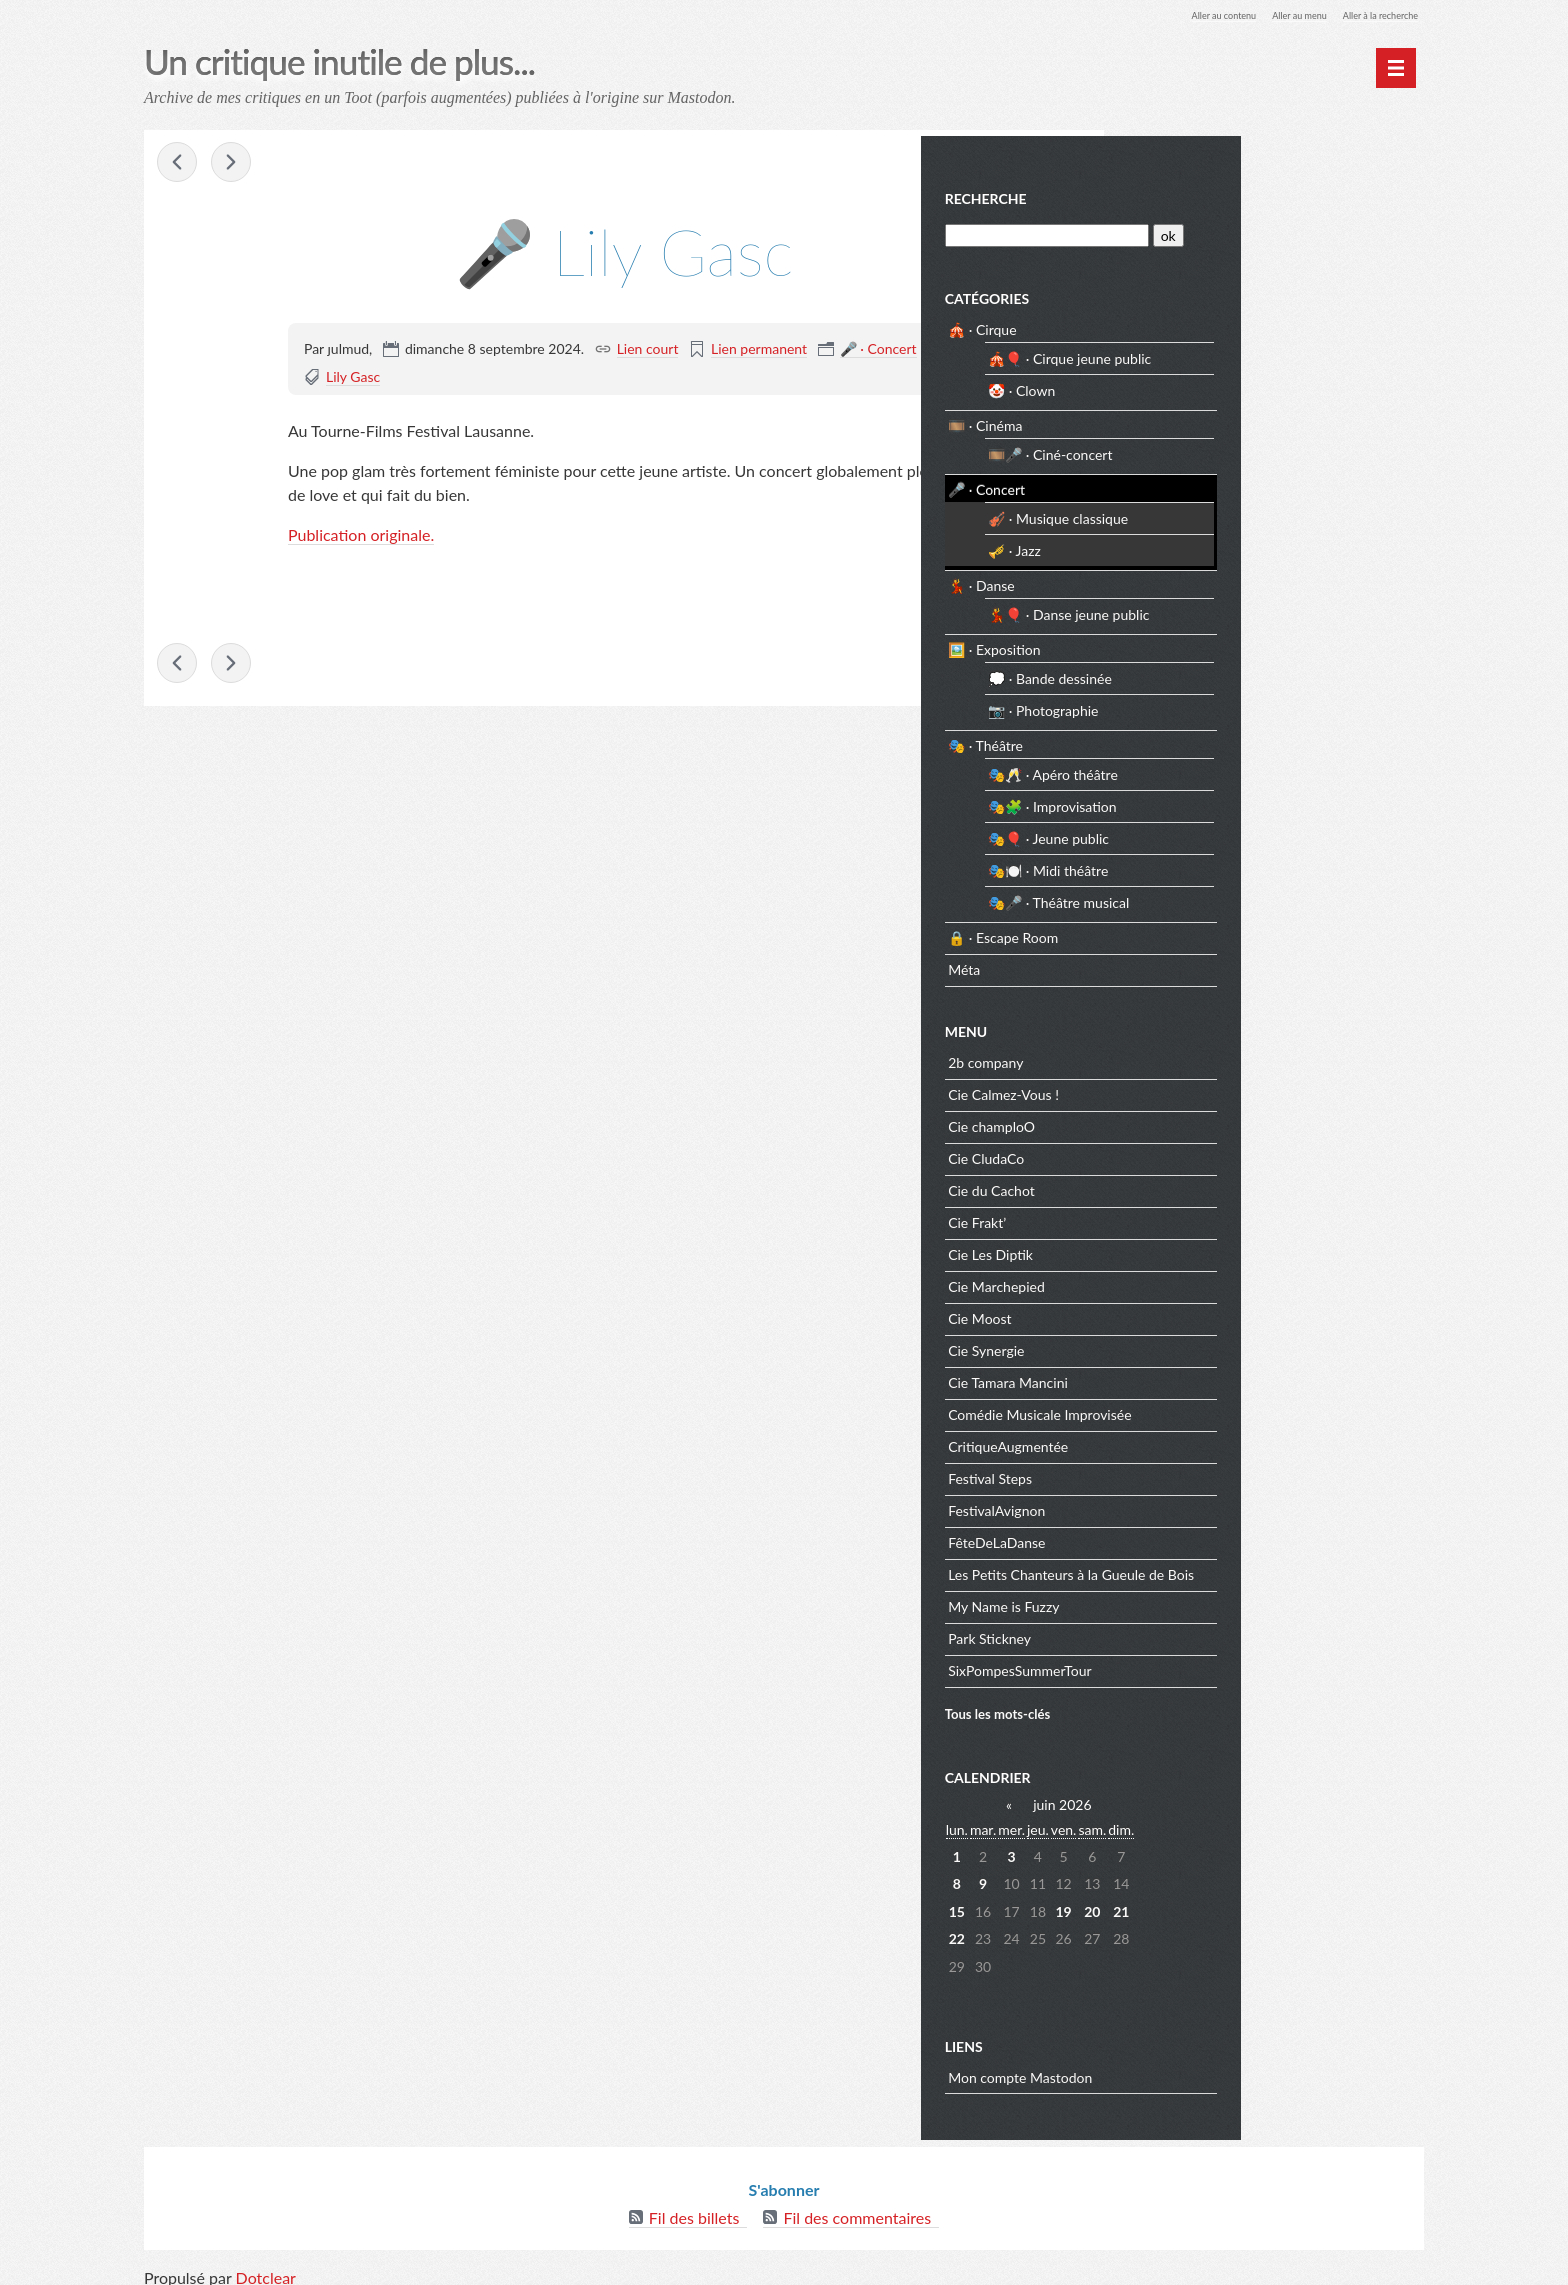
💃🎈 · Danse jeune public (1258, 608)
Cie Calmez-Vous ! (1193, 1088)
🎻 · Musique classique (1248, 512)
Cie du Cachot (1181, 1184)
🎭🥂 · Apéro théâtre (1243, 768)
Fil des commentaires (857, 2204)
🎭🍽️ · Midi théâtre (1238, 864)
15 (1146, 1905)
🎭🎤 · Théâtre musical (1248, 896)
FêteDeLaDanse (1186, 1536)
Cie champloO (1181, 1120)
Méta (1154, 963)
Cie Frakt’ (1167, 1216)
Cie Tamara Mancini (1198, 1376)
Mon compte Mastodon (1210, 2071)
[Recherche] (1231, 229)
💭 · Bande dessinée (1240, 672)
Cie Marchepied (1186, 1280)
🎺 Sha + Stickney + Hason (180, 166)
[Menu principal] (1396, 68)
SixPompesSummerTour (1210, 1664)
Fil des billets (694, 2204)
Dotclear (266, 2264)
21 (1311, 1905)
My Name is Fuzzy (1193, 1600)
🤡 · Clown (1211, 384)
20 (1282, 1905)
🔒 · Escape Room (1193, 931)
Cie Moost (1169, 1312)
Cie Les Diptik (1180, 1248)
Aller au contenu (1170, 14)
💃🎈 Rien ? (234, 166)
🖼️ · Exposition (1184, 643)
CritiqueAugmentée (1198, 1440)
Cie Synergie (1176, 1344)
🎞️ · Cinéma (1175, 419)
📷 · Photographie (1233, 704)
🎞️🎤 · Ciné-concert (1240, 448)
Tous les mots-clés (1187, 1707)
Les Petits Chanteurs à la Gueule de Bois (1261, 1568)
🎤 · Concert (878, 351)
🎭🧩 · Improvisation (1242, 800)
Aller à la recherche (1368, 14)
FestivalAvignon (1186, 1504)
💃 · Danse (1171, 579)
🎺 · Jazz (1204, 544)
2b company (1175, 1056)
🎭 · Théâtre (1175, 739)
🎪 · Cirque (1172, 323)
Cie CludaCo (1176, 1152)
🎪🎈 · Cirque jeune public (1259, 352)
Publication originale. (361, 537)
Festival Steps (1180, 1472)
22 (1146, 1932)
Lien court (648, 351)
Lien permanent (759, 351)
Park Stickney (1179, 1632)
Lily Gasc (353, 379)
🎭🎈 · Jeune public (1238, 832)
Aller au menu (1265, 14)
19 (1253, 1905)
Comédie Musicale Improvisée (1229, 1408)
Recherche (1175, 192)
